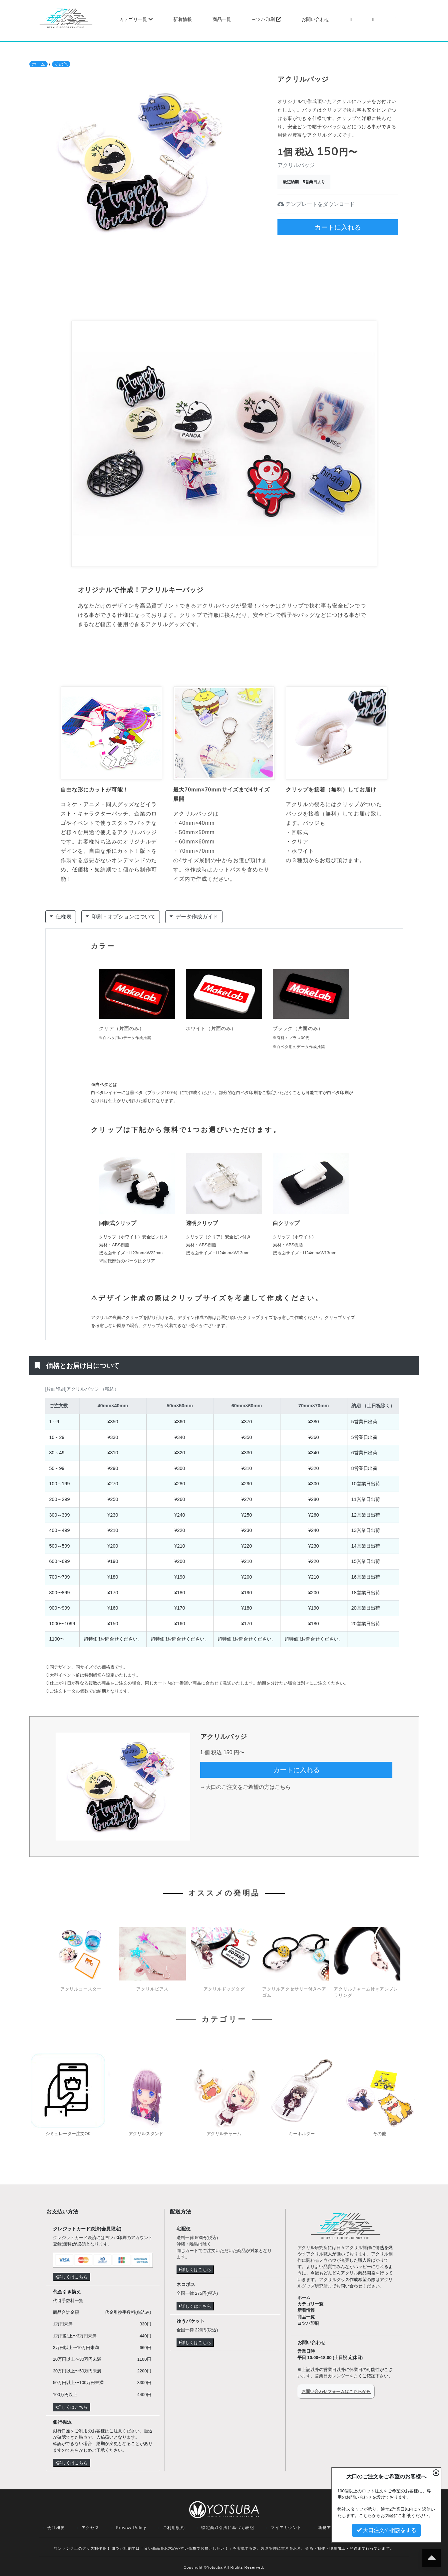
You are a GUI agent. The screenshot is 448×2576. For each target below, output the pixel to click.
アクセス (90, 2527)
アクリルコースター (81, 1988)
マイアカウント (286, 2527)
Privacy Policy (131, 2527)
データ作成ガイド (194, 915)
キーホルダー (302, 2133)
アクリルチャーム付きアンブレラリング (366, 1992)
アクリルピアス (152, 1988)
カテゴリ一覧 (136, 19)
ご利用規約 (174, 2527)
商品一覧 (222, 19)
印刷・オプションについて (121, 915)
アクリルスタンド (146, 2133)
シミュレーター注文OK (68, 2133)
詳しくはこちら (72, 2276)
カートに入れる (337, 227)
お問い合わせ (315, 19)
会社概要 (56, 2527)
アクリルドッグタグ (224, 1988)
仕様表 (61, 915)
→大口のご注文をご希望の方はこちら (245, 1787)
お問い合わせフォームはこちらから (336, 2391)
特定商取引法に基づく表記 (227, 2527)
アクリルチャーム (224, 2133)
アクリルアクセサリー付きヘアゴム (294, 1992)
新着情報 (182, 19)
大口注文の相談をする (386, 2530)
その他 (61, 64)
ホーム (38, 64)
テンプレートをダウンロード (316, 204)
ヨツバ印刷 (266, 19)
